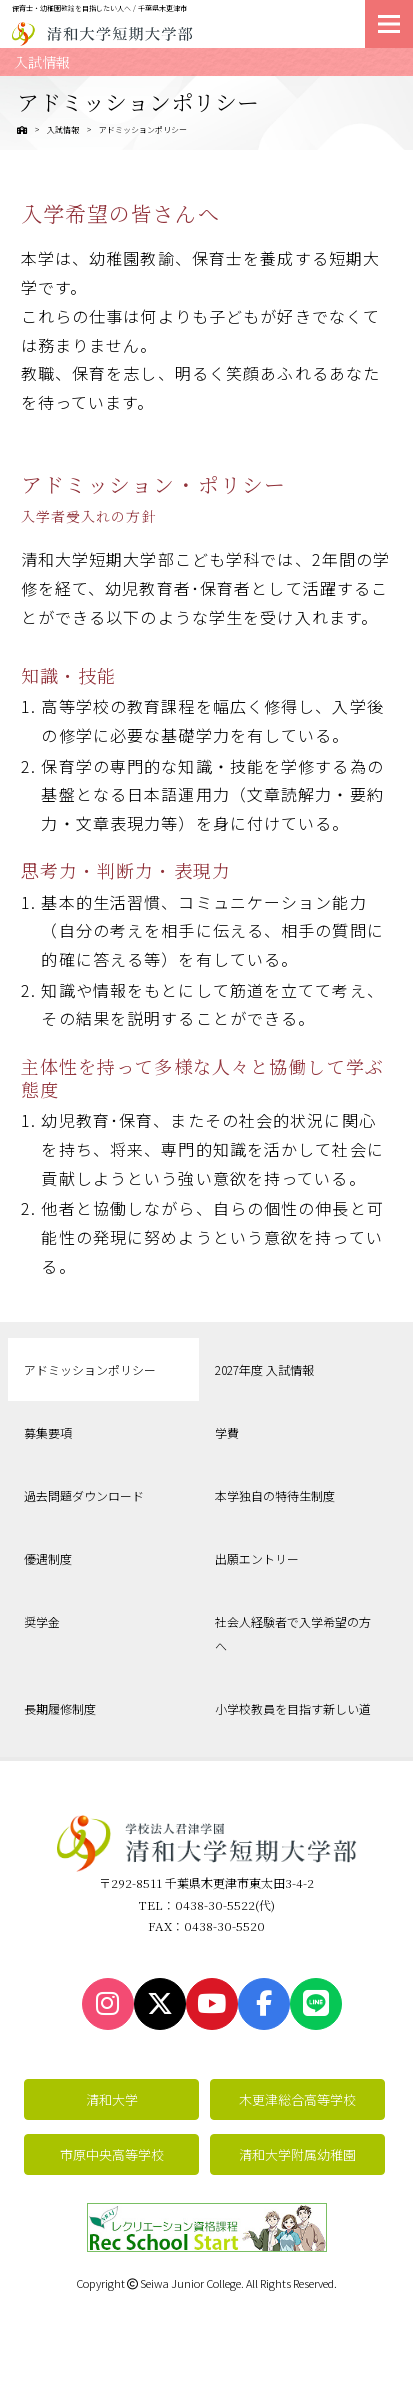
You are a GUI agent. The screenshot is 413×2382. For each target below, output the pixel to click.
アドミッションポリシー (90, 1369)
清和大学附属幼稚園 (297, 2154)
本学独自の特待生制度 (275, 1495)
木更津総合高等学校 (297, 2099)
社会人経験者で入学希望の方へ (293, 1633)
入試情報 (63, 129)
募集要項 (48, 1432)
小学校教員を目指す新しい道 (293, 1708)
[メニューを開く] (389, 24)
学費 (227, 1432)
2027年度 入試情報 (264, 1369)
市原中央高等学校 (112, 2154)
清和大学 (112, 2099)
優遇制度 (48, 1558)
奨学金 (42, 1621)
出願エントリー (257, 1558)
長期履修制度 (60, 1708)
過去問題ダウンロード (84, 1495)
